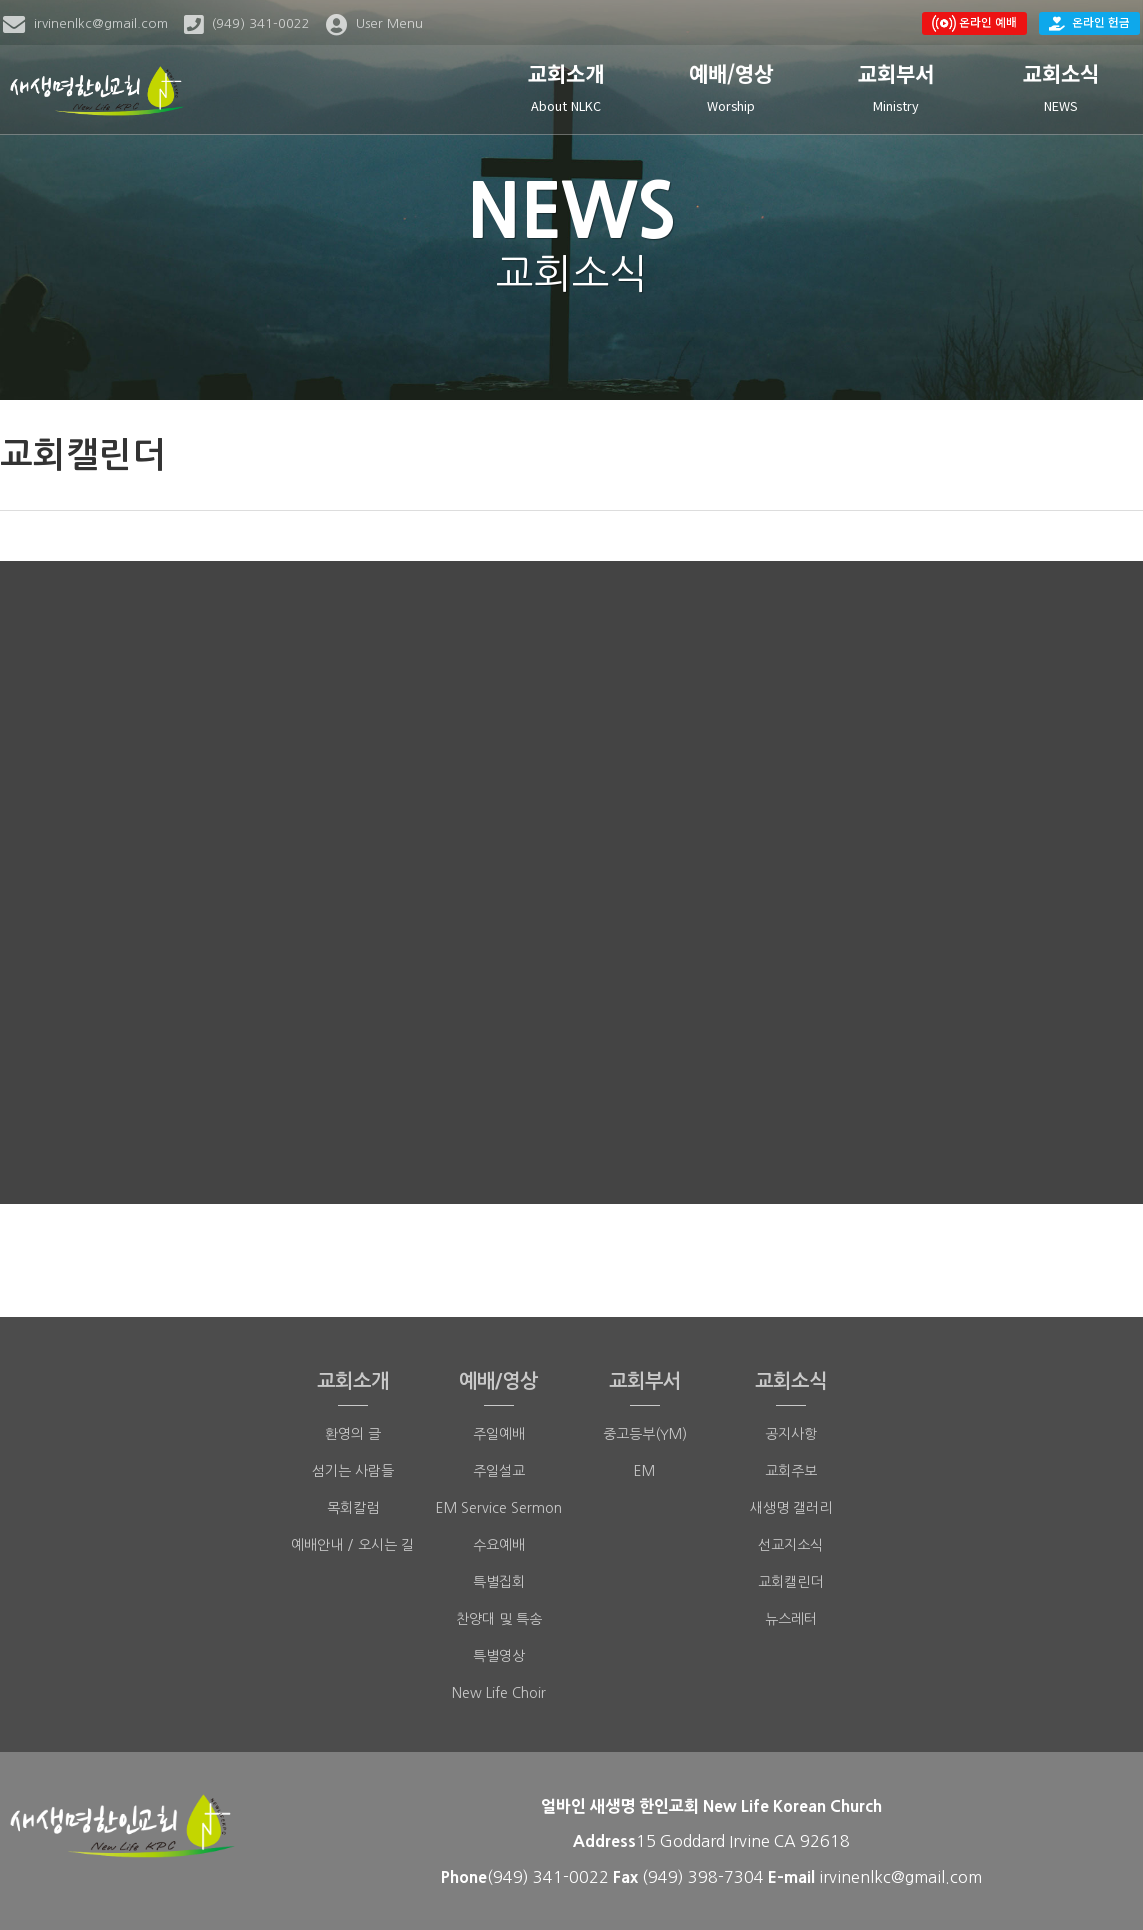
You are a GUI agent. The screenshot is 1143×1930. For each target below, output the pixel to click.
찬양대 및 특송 (499, 1619)
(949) (665, 1877)
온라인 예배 (974, 22)
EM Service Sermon (499, 1508)
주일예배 (499, 1434)
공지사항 (791, 1434)
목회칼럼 (353, 1508)
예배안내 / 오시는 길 (352, 1545)
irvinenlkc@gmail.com (900, 1877)
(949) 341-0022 (548, 1877)
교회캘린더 (790, 1582)
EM (644, 1471)
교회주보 (791, 1471)
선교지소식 (790, 1545)
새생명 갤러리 (791, 1508)
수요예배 (499, 1545)
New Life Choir (499, 1693)
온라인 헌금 (1089, 22)
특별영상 (499, 1656)
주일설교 (499, 1471)
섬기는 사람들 (353, 1471)
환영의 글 (353, 1434)
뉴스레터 (791, 1619)
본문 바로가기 (0, 0)
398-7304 (728, 1877)
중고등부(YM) (645, 1434)
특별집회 (499, 1582)
